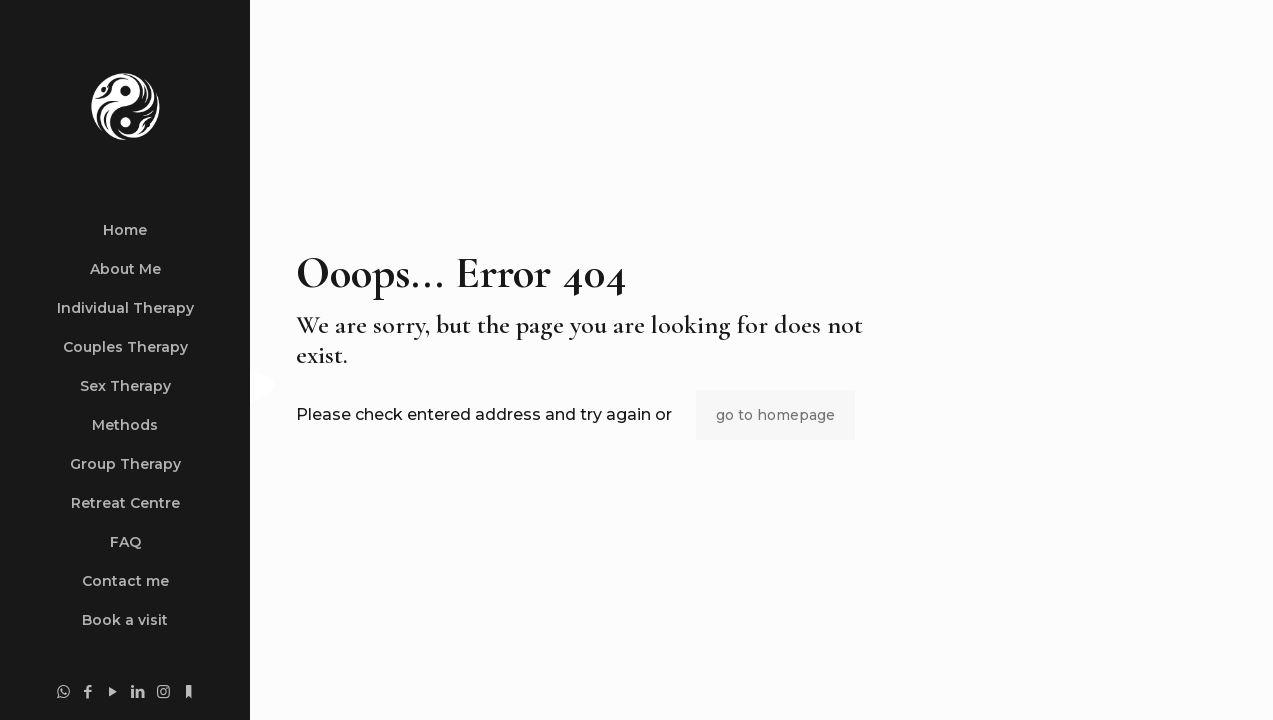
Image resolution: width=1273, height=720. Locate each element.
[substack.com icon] (188, 691)
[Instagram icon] (163, 691)
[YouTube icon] (113, 691)
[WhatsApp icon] (63, 691)
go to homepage (775, 415)
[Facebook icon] (88, 691)
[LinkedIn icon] (138, 691)
